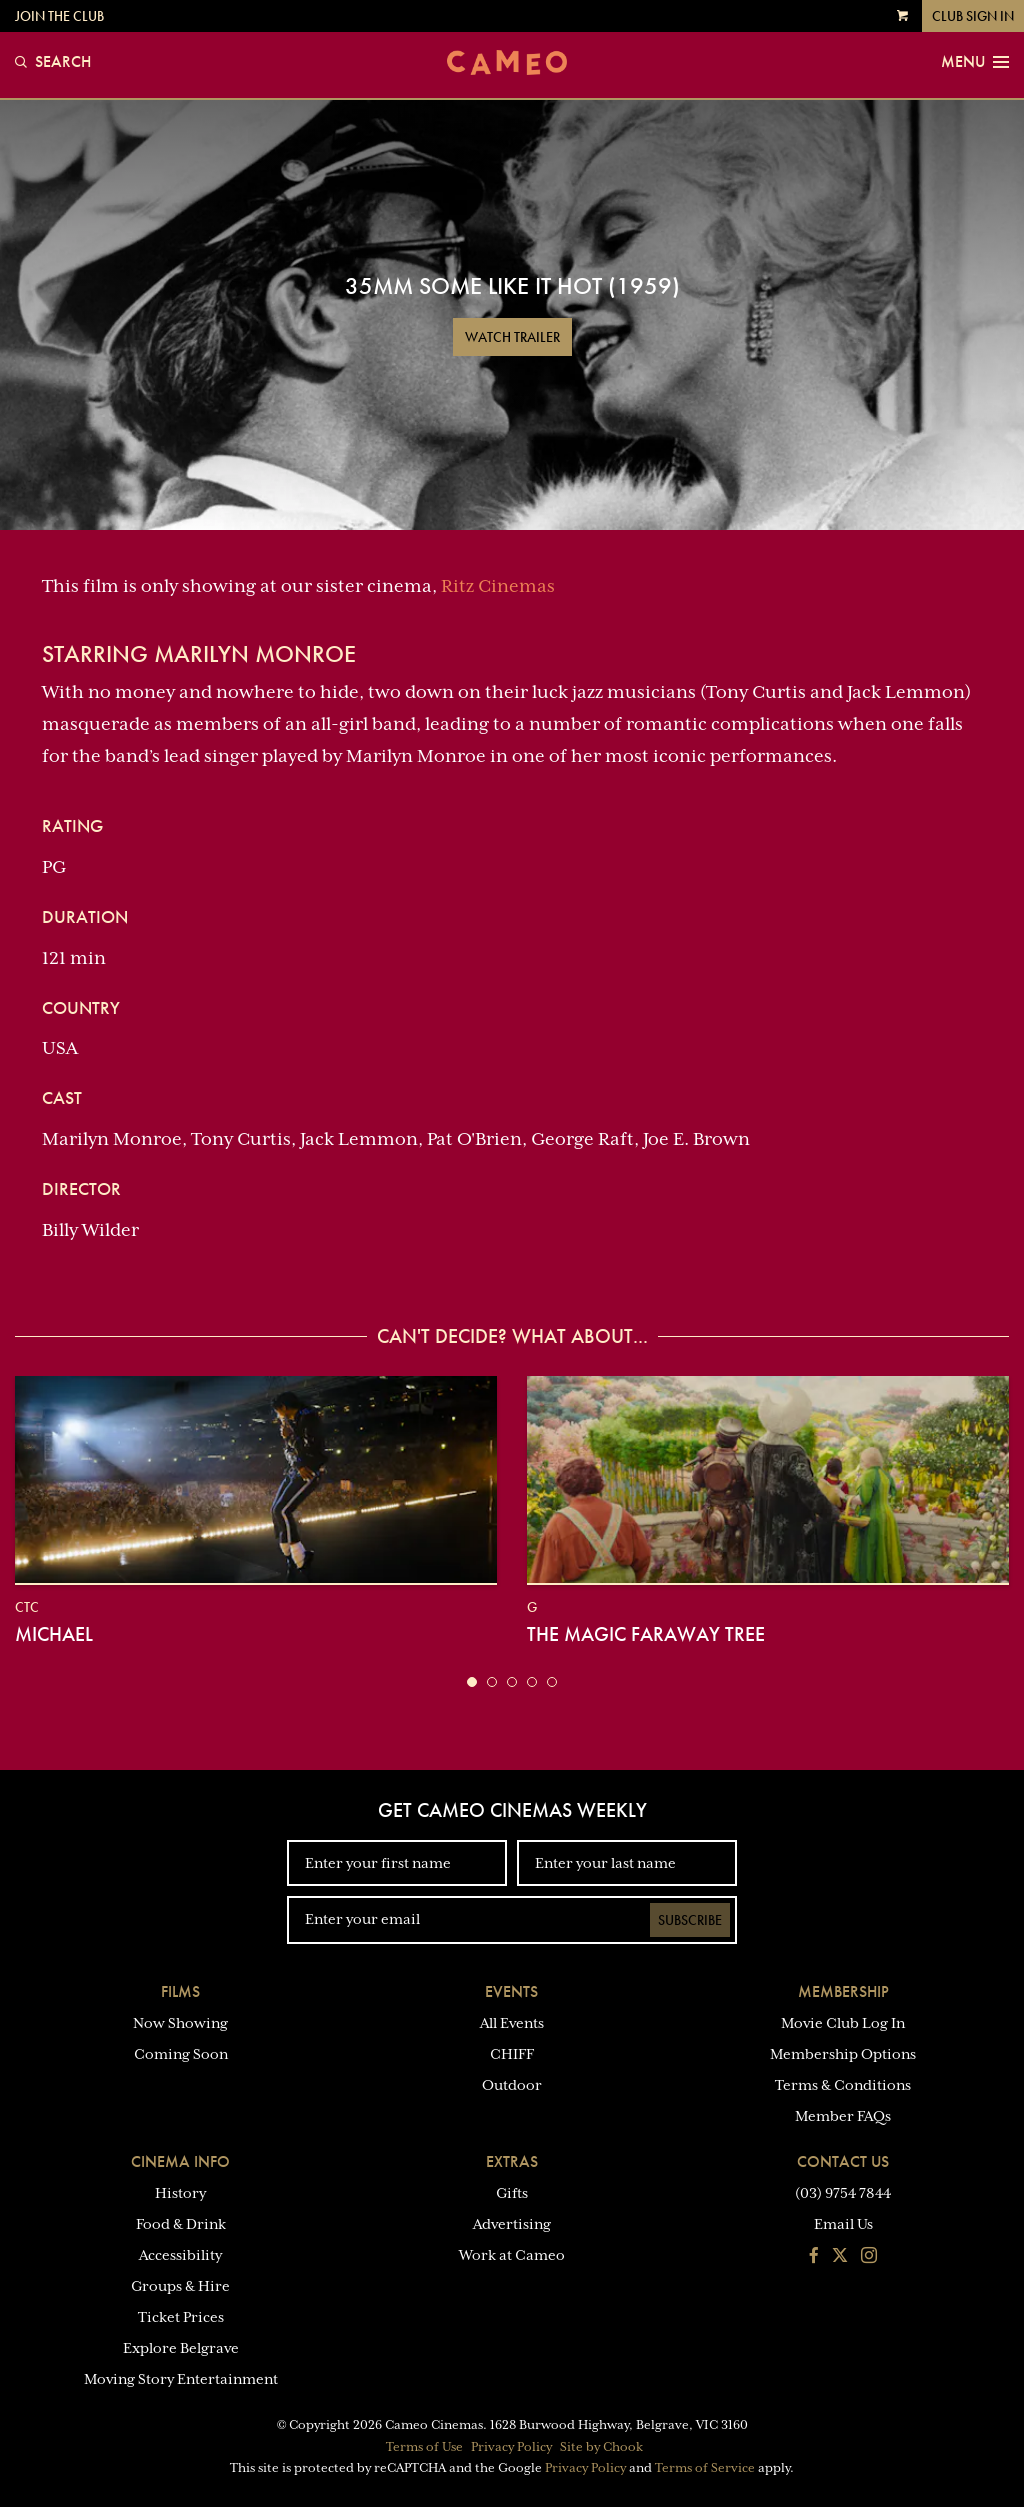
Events (511, 1991)
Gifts (512, 2193)
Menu (975, 62)
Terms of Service (705, 2468)
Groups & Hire (180, 2286)
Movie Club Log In (843, 2023)
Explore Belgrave (181, 2348)
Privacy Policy (511, 2447)
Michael (54, 1634)
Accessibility (180, 2255)
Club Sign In (973, 16)
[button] (472, 1682)
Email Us (843, 2224)
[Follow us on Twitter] (840, 2257)
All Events (512, 2023)
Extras (512, 2161)
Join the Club (59, 16)
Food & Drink (181, 2224)
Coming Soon (181, 2054)
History (180, 2193)
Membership (843, 1991)
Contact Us (843, 2161)
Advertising (512, 2224)
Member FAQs (843, 2116)
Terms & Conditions (843, 2085)
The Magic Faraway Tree (646, 1634)
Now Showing (180, 2023)
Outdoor (512, 2085)
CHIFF (512, 2054)
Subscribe (690, 1920)
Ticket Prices (181, 2317)
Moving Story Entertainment (181, 2379)
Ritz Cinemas (498, 586)
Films (180, 1991)
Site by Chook (601, 2447)
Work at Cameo (512, 2255)
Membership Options (843, 2054)
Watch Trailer (512, 337)
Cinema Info (180, 2161)
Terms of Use (424, 2447)
